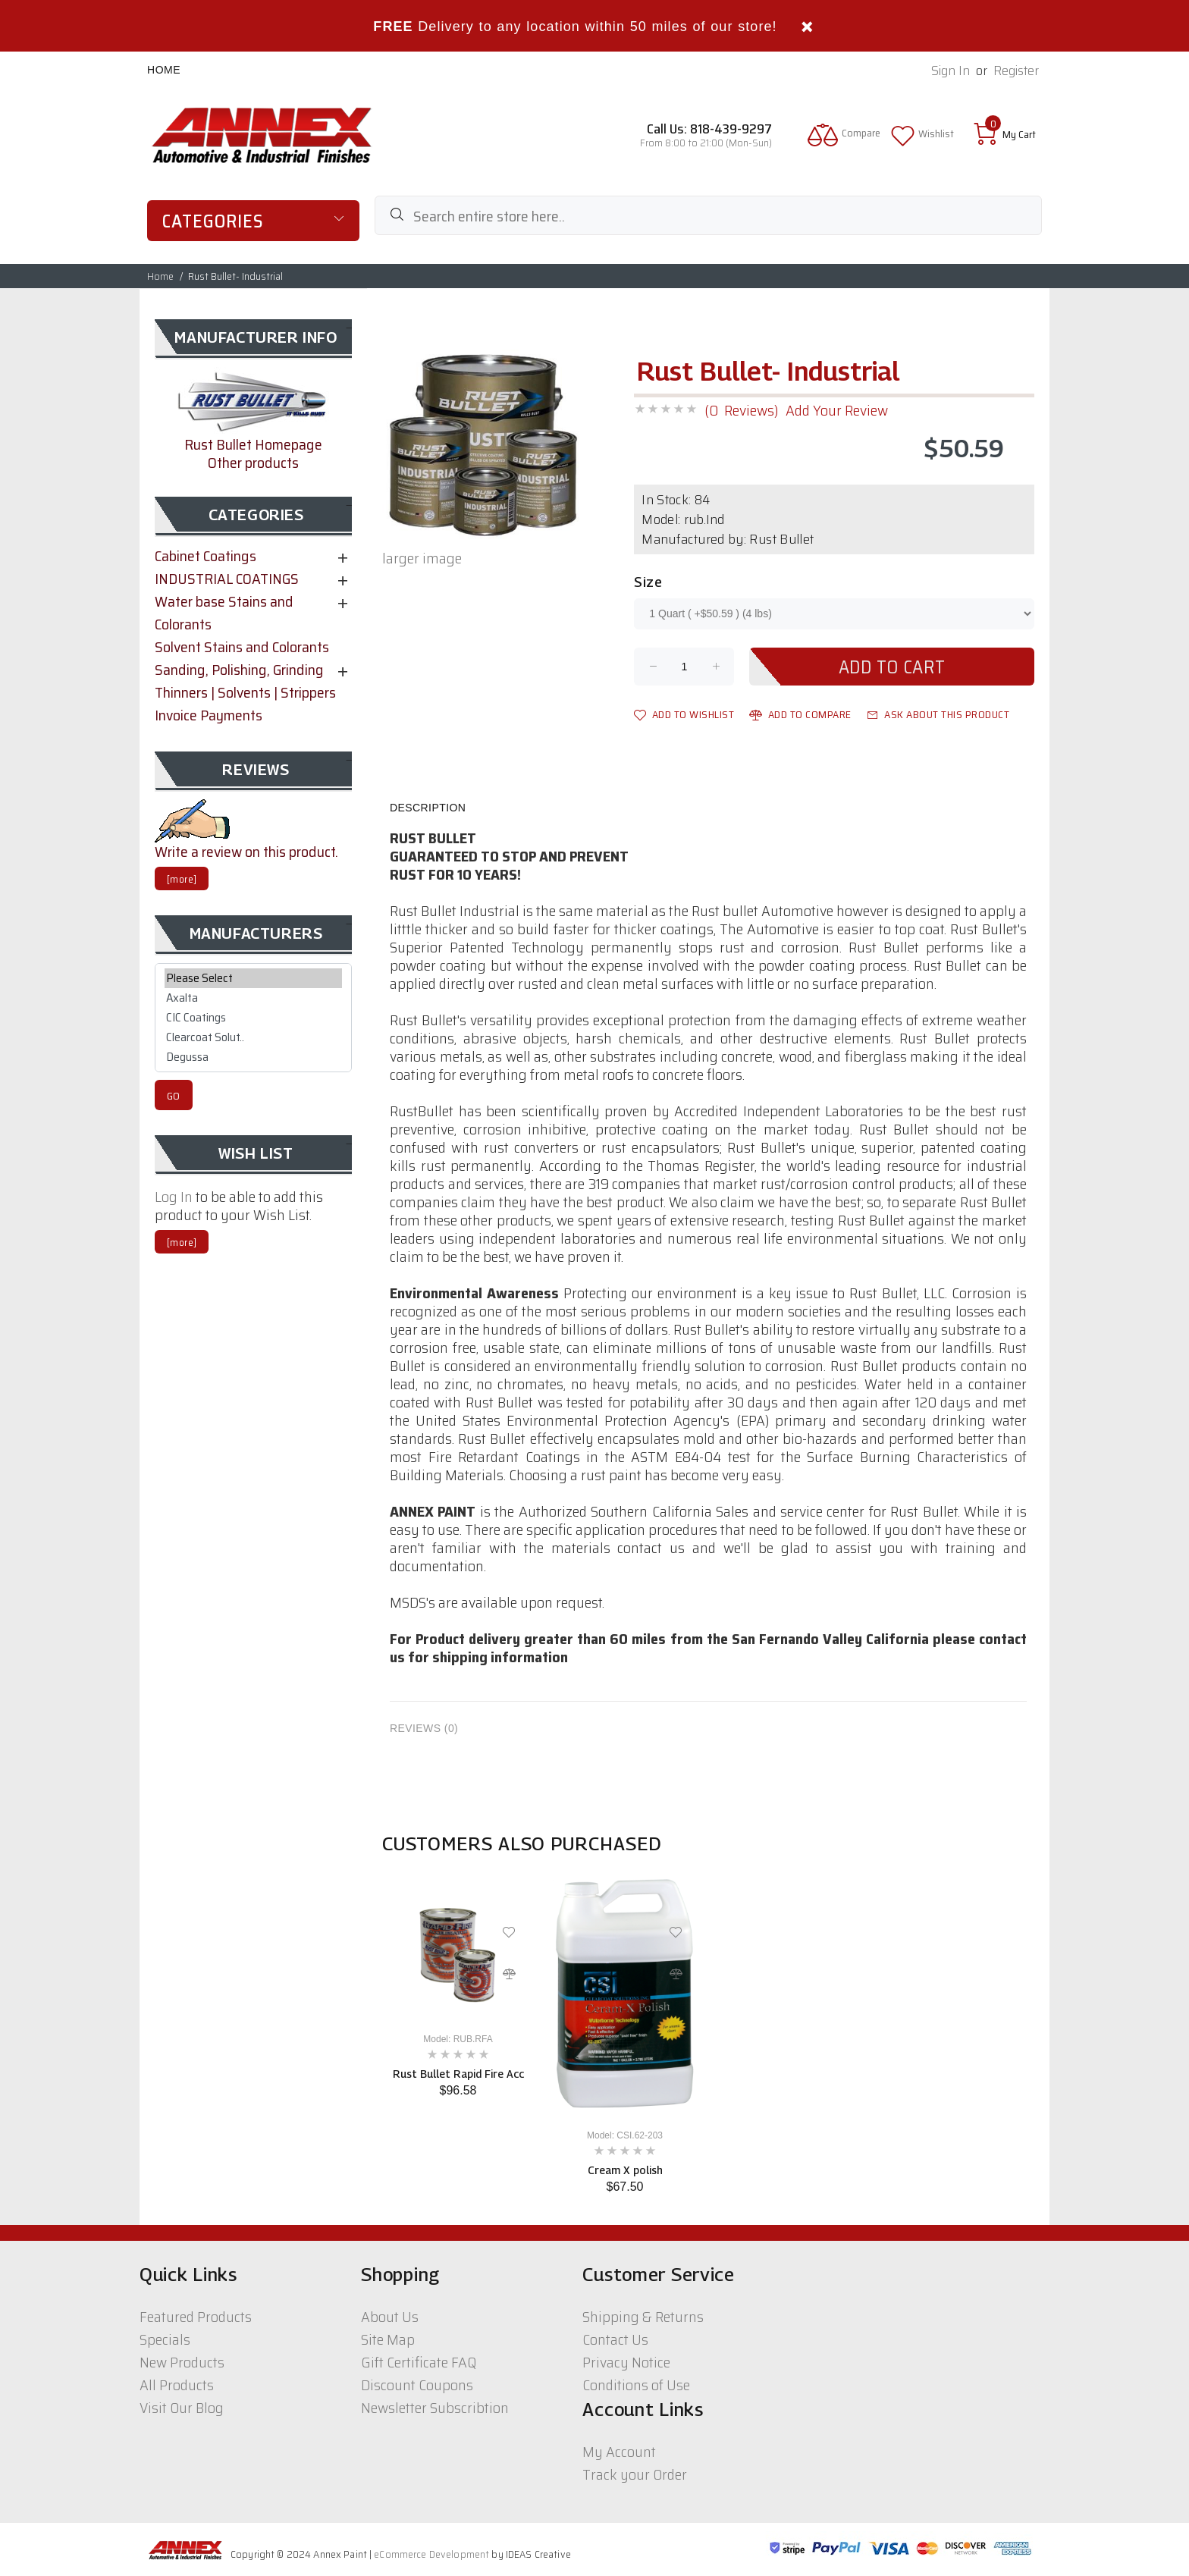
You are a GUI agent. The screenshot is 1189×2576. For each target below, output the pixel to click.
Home (163, 70)
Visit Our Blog (182, 2407)
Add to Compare (800, 714)
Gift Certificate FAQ (418, 2362)
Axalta (253, 998)
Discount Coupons (417, 2385)
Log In (174, 1196)
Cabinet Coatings (205, 556)
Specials (165, 2339)
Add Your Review (837, 410)
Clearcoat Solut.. (253, 1037)
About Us (390, 2316)
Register (1016, 71)
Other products (253, 462)
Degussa (253, 1057)
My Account (619, 2451)
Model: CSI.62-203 (625, 2135)
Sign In (950, 71)
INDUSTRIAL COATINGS (227, 578)
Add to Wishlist (684, 714)
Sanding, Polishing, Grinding (239, 669)
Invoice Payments (208, 715)
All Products (177, 2385)
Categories (213, 221)
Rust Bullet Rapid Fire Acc (458, 2073)
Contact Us (615, 2339)
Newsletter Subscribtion (435, 2407)
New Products (182, 2362)
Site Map (388, 2339)
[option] (458, 1983)
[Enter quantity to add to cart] (684, 667)
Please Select (253, 978)
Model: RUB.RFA (457, 2039)
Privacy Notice (626, 2362)
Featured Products (196, 2316)
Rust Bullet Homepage (253, 444)
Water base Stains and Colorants (224, 612)
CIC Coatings (253, 1018)
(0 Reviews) (741, 410)
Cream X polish (625, 2169)
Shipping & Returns (643, 2316)
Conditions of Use (636, 2385)
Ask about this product (938, 714)
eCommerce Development (431, 2554)
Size (648, 582)
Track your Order (634, 2474)
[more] (181, 879)
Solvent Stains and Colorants (242, 647)
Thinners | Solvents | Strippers (245, 692)
